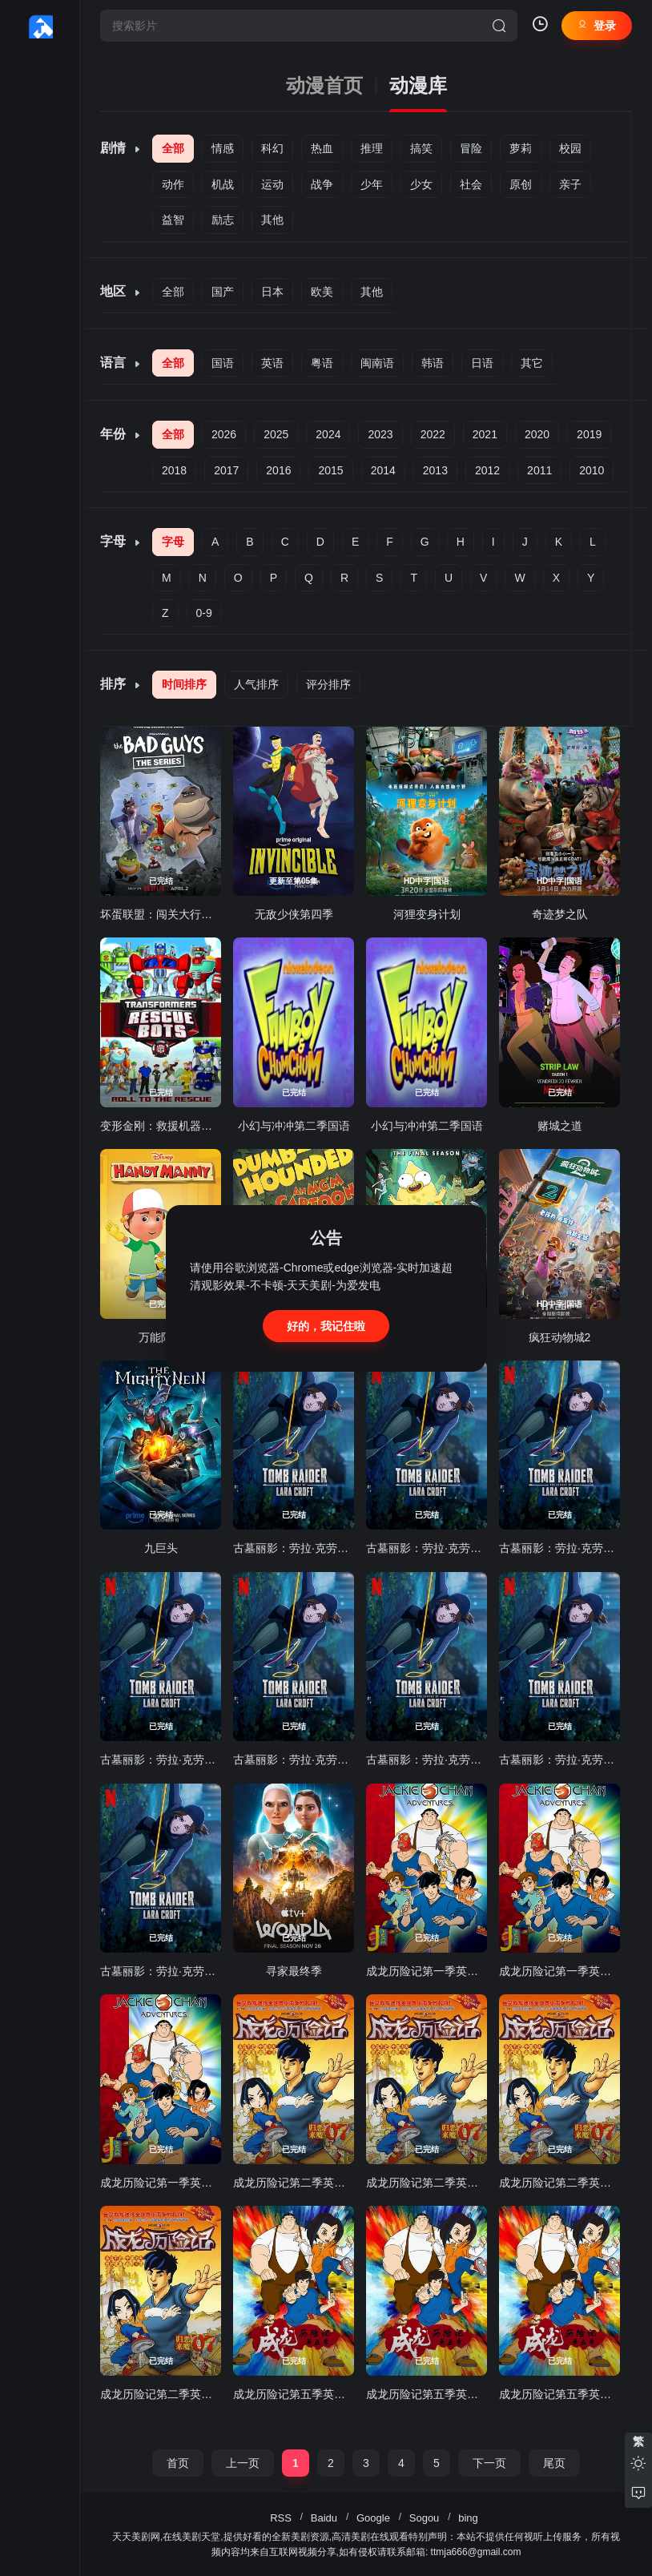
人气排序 (256, 684)
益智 (173, 219)
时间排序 (184, 684)
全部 (173, 148)
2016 (278, 470)
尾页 (554, 2463)
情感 (222, 148)
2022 (433, 434)
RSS (281, 2518)
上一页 (243, 2463)
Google (373, 2518)
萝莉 (520, 148)
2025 (276, 434)
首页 (178, 2463)
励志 (222, 219)
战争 (322, 184)
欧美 (322, 291)
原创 (520, 184)
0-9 (204, 613)
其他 (272, 219)
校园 (570, 148)
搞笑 (421, 148)
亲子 (570, 184)
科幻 (272, 148)
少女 (421, 184)
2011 (539, 470)
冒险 (471, 148)
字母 (173, 541)
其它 (532, 363)
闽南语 (377, 363)
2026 (223, 434)
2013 (435, 470)
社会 (471, 184)
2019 (589, 434)
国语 (222, 363)
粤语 (322, 363)
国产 (222, 291)
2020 (537, 434)
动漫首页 (324, 85)
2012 (487, 470)
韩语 (432, 363)
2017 (226, 470)
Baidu (324, 2518)
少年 (371, 184)
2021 (485, 434)
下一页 (489, 2463)
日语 (482, 363)
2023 (380, 434)
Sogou (424, 2518)
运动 (272, 184)
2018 (174, 470)
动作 (173, 184)
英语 (272, 363)
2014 (383, 470)
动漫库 (418, 85)
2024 (328, 434)
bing (468, 2518)
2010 (591, 470)
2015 (330, 470)
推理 (371, 148)
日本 (272, 291)
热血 (322, 148)
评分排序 (328, 684)
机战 (222, 184)
